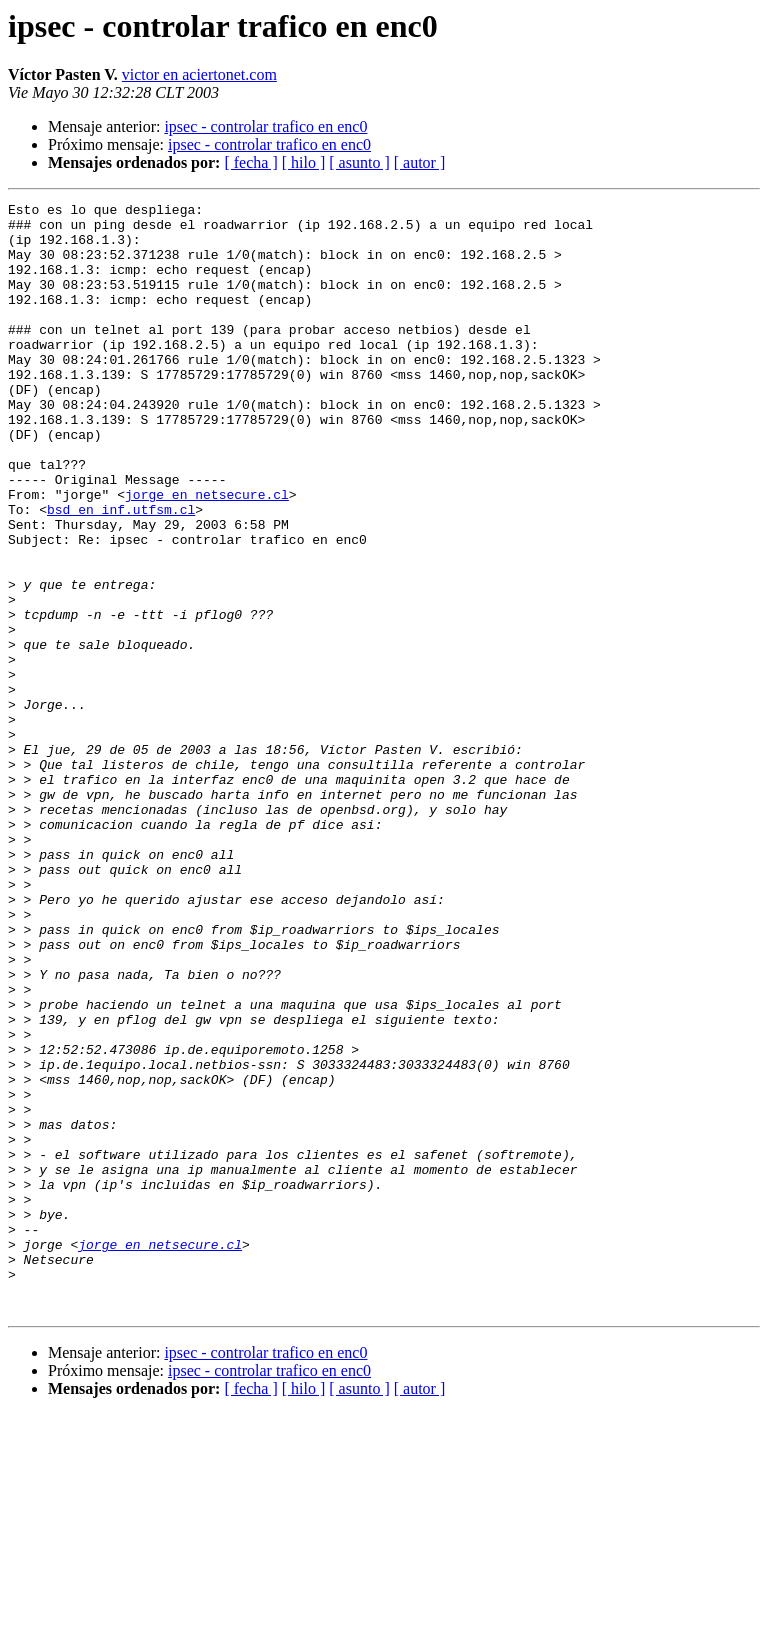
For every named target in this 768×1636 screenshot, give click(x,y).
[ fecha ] (250, 162)
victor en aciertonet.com (199, 74)
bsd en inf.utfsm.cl (121, 572)
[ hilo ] (304, 162)
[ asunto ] (359, 162)
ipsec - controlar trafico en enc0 (265, 126)
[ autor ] (420, 162)
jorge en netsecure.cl (207, 554)
